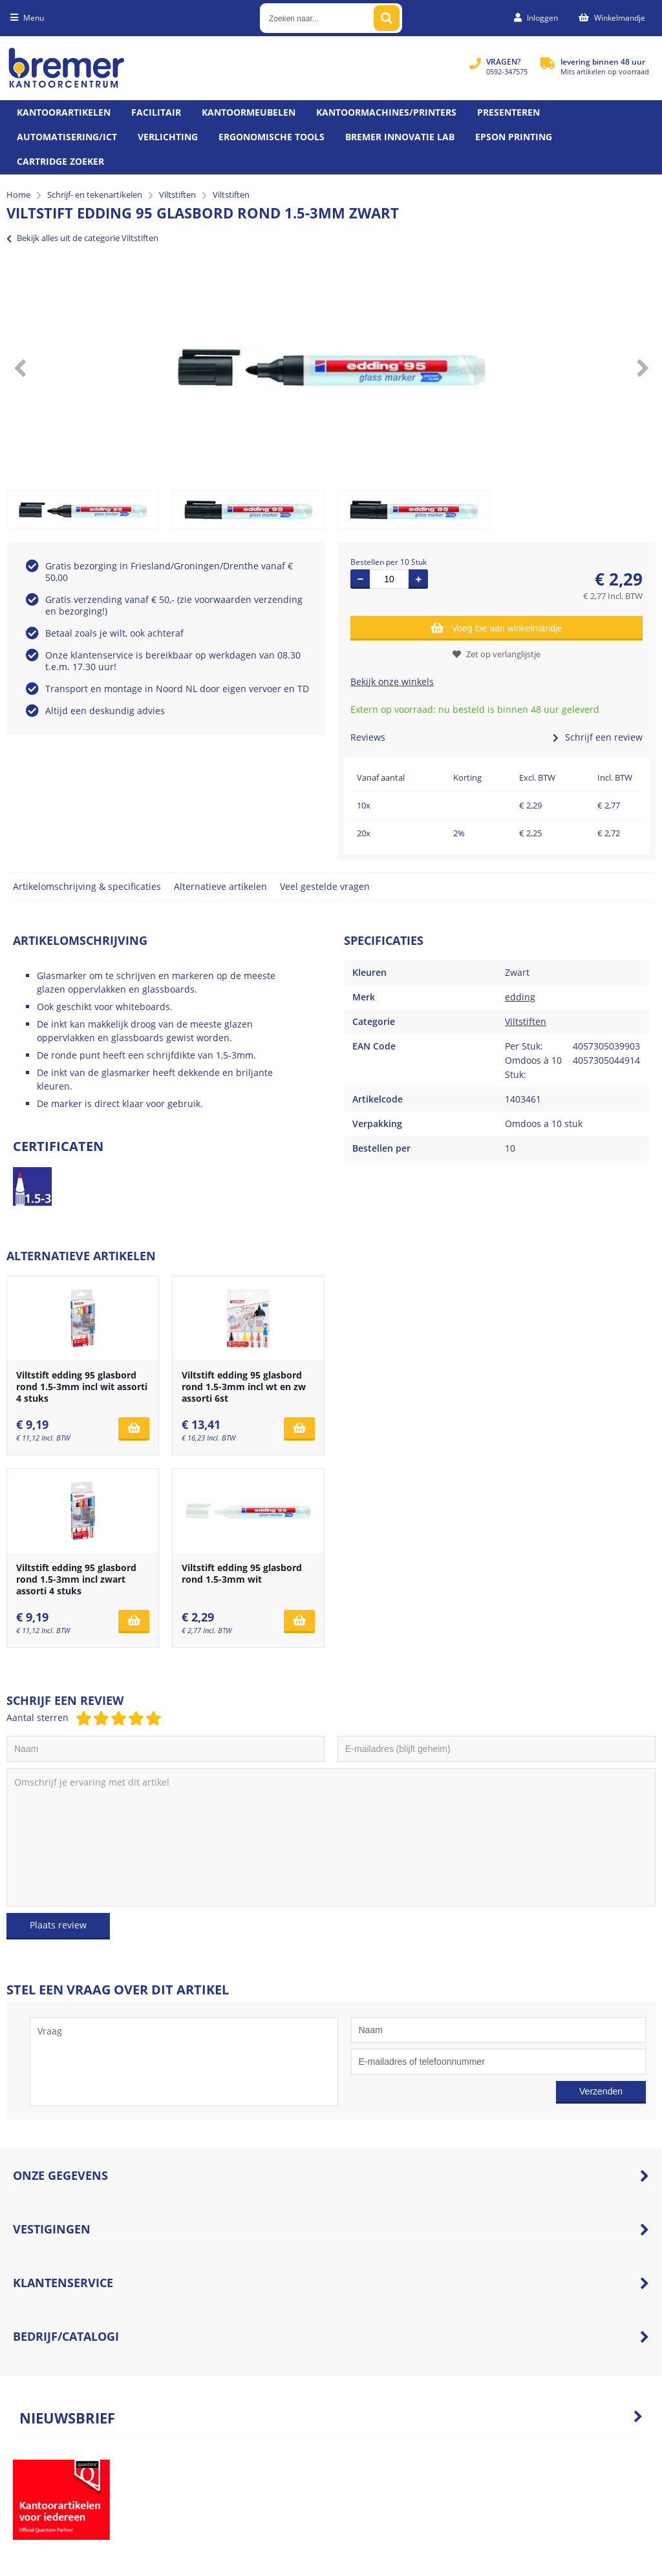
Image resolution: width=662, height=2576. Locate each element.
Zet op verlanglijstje (496, 654)
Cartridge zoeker (60, 161)
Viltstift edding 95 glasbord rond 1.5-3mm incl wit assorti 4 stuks (81, 1386)
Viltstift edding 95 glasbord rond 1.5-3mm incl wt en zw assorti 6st (244, 1386)
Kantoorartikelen (64, 112)
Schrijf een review (598, 737)
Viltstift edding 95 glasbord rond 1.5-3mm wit (242, 1573)
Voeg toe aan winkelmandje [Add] (496, 627)
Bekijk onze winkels (392, 681)
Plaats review (58, 1925)
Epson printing (513, 137)
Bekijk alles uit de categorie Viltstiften (82, 238)
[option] (331, 368)
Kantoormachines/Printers (386, 112)
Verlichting (168, 137)
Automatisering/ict (67, 137)
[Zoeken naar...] (387, 18)
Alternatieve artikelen (220, 886)
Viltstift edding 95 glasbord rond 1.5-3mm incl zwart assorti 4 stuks (76, 1579)
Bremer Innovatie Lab (399, 137)
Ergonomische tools (272, 137)
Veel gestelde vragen (325, 886)
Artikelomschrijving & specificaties (87, 886)
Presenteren (508, 112)
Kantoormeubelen (248, 112)
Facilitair (156, 112)
